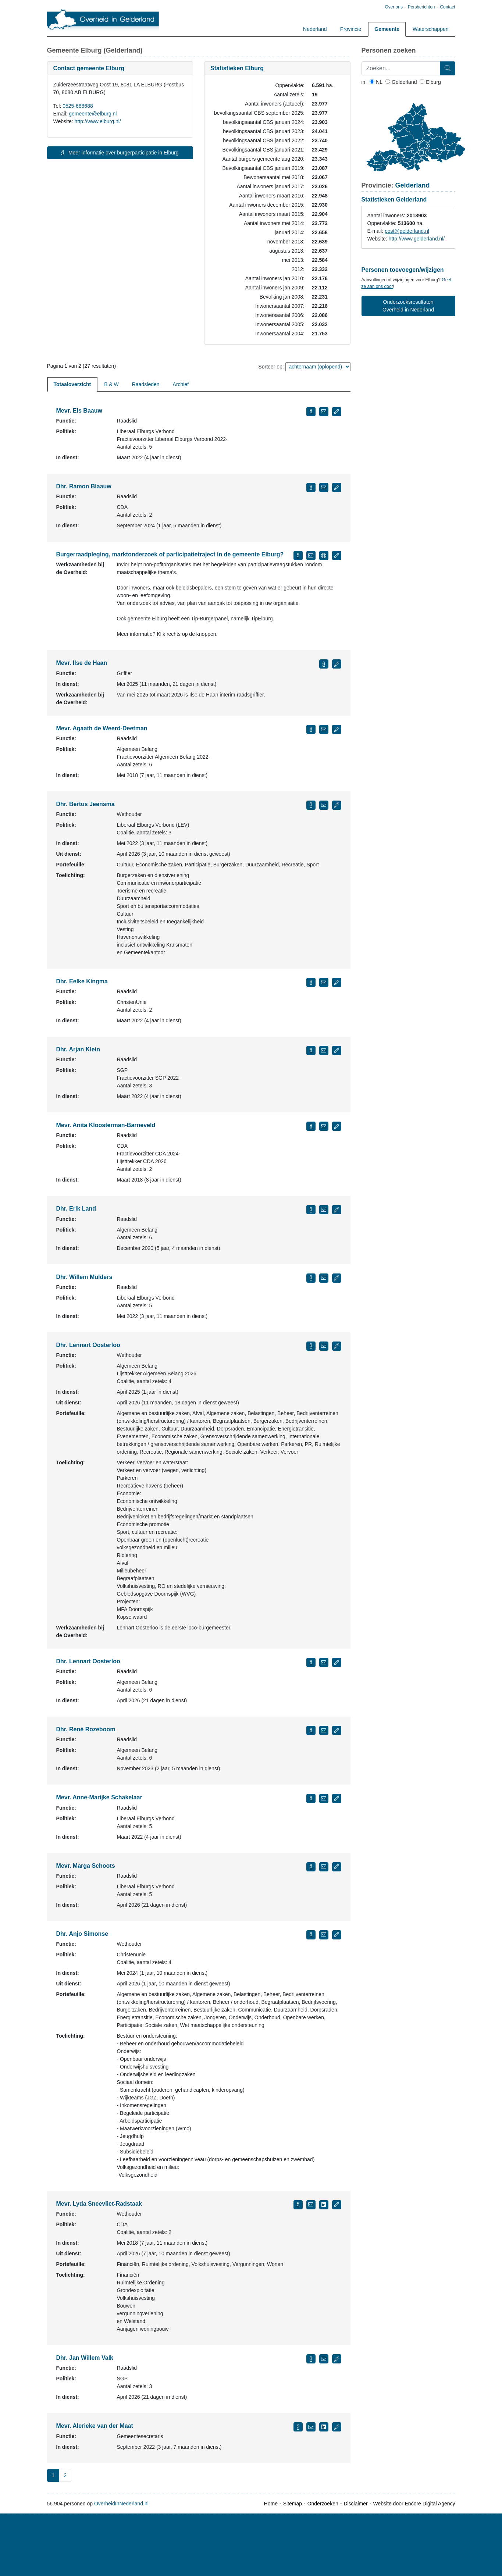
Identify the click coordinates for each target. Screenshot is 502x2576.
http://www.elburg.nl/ (98, 121)
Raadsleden (146, 384)
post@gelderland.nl (407, 231)
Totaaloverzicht (72, 384)
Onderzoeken (322, 2503)
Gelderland (401, 82)
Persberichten (421, 7)
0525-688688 (78, 106)
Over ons (393, 7)
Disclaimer (355, 2503)
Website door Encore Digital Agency (414, 2503)
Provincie (351, 29)
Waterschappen (431, 29)
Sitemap (292, 2503)
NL (376, 82)
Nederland (315, 29)
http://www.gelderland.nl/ (417, 239)
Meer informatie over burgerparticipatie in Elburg (119, 153)
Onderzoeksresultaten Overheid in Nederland (408, 306)
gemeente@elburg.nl (93, 114)
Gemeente (386, 29)
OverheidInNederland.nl (121, 2503)
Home (271, 2503)
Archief (181, 384)
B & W (111, 384)
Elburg (430, 82)
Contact (447, 7)
